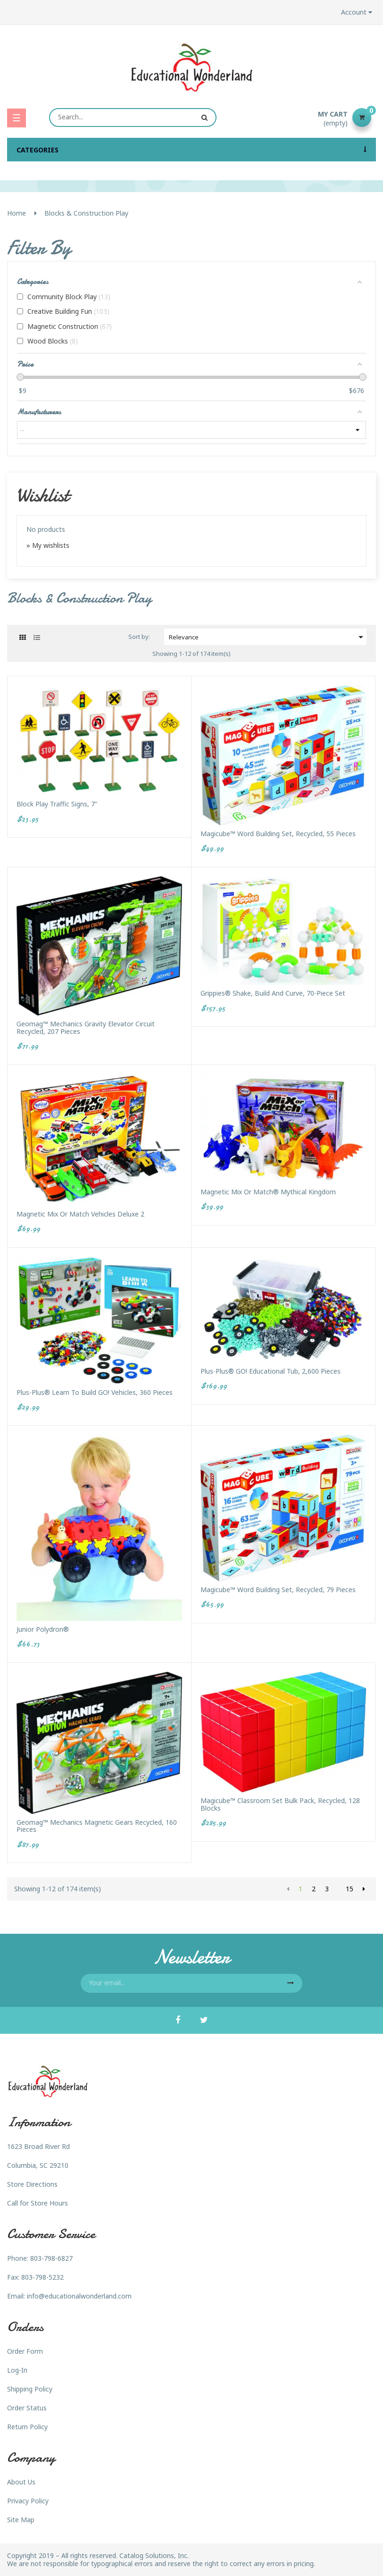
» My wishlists (47, 545)
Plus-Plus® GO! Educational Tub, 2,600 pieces (270, 1371)
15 (349, 1888)
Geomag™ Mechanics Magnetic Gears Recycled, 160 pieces (97, 1826)
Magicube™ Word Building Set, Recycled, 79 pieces (278, 1589)
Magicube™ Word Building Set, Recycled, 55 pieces (278, 833)
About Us (21, 2481)
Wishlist (43, 495)
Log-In (17, 2370)
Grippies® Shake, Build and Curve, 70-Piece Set (272, 993)
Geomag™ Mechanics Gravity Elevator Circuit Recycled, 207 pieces (86, 1027)
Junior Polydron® (43, 1629)
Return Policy (27, 2426)
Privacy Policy (28, 2500)
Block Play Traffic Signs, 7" (57, 803)
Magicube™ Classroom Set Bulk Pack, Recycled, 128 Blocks (280, 1804)
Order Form (25, 2351)
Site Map (20, 2519)
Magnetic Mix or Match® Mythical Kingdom (268, 1191)
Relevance (267, 637)
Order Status (27, 2407)
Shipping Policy (29, 2388)
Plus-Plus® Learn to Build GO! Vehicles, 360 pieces (95, 1392)
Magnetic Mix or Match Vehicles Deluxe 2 (80, 1213)
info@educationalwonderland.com (79, 2295)
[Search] (132, 117)
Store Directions (32, 2184)
